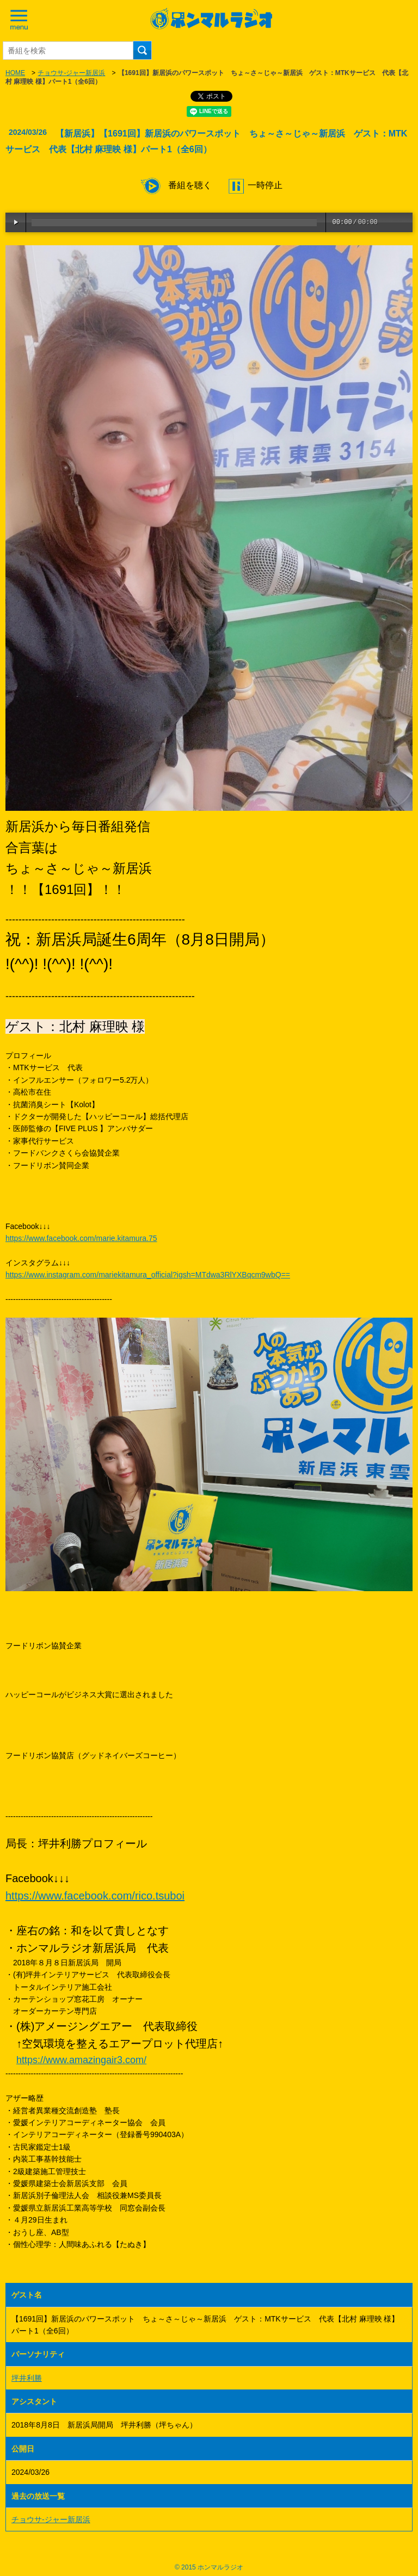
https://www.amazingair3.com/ (81, 2059)
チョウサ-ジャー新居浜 (71, 73)
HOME (15, 73)
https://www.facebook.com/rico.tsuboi (95, 1896)
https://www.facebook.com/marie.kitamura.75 (81, 1238)
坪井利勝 (26, 2378)
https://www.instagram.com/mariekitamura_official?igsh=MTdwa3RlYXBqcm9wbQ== (147, 1274)
